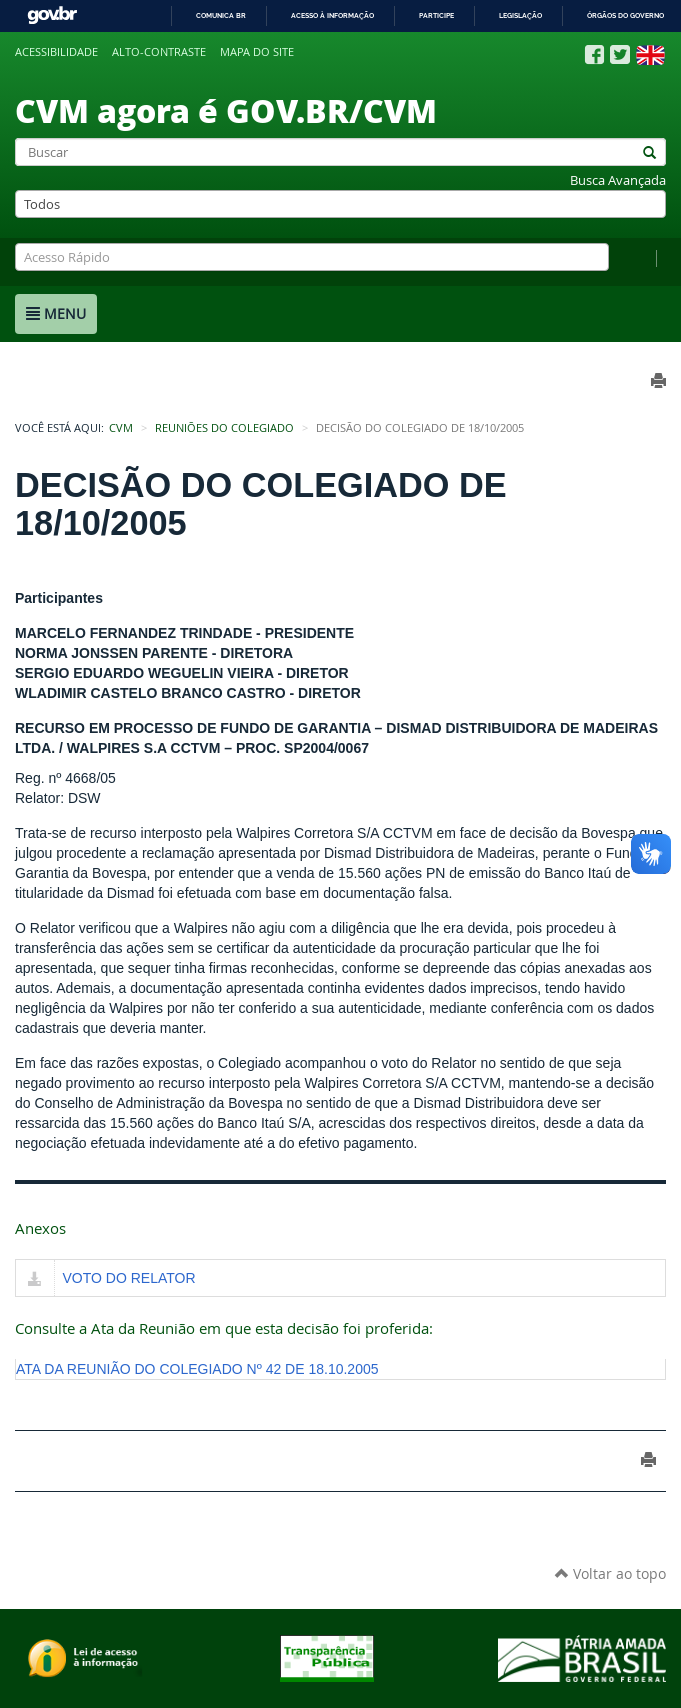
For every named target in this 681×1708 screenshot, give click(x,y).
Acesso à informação (332, 15)
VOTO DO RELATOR (129, 1278)
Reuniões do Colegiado (224, 428)
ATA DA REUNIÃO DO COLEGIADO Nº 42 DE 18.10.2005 (197, 1369)
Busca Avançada (618, 180)
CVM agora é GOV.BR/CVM (226, 110)
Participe (436, 15)
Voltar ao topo (610, 1573)
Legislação (520, 15)
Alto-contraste (159, 52)
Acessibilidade (56, 52)
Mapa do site (257, 52)
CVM (121, 428)
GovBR (52, 15)
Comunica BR (221, 15)
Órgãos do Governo (625, 15)
